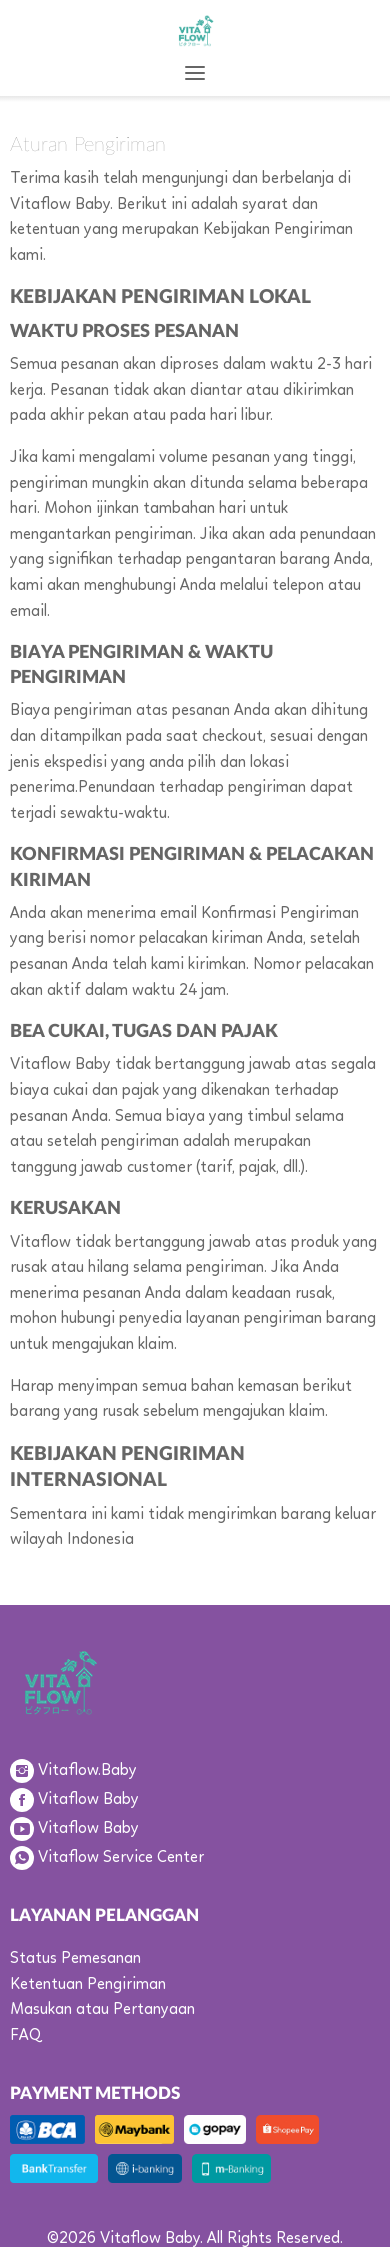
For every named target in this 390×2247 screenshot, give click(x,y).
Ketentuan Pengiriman (88, 1985)
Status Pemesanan (75, 1959)
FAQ (25, 2036)
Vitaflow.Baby (87, 1771)
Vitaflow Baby (88, 1800)
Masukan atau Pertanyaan (102, 2010)
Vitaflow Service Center (121, 1858)
